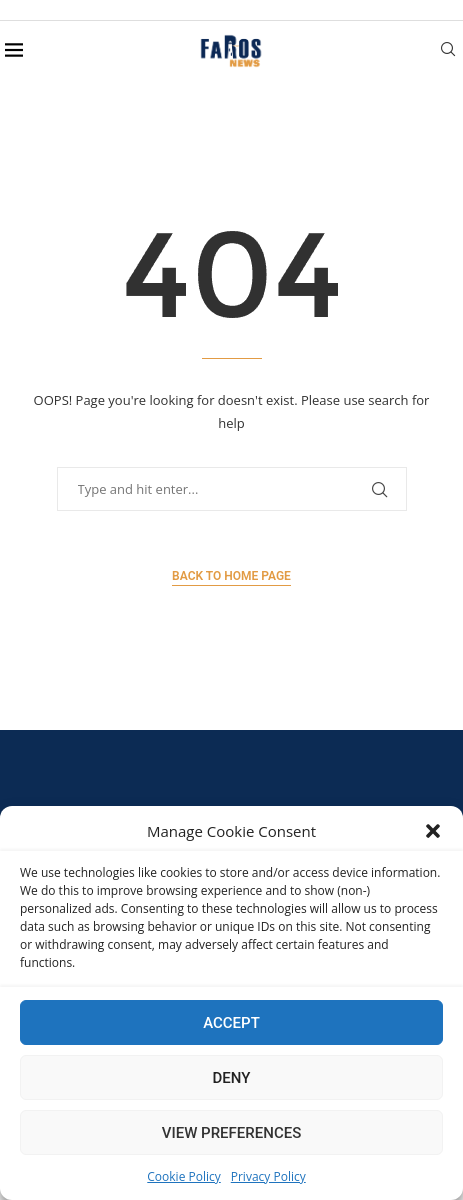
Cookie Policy (183, 1176)
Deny (232, 1078)
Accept (231, 1023)
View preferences (231, 1133)
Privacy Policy (268, 1176)
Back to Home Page (231, 576)
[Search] (448, 51)
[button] (433, 831)
